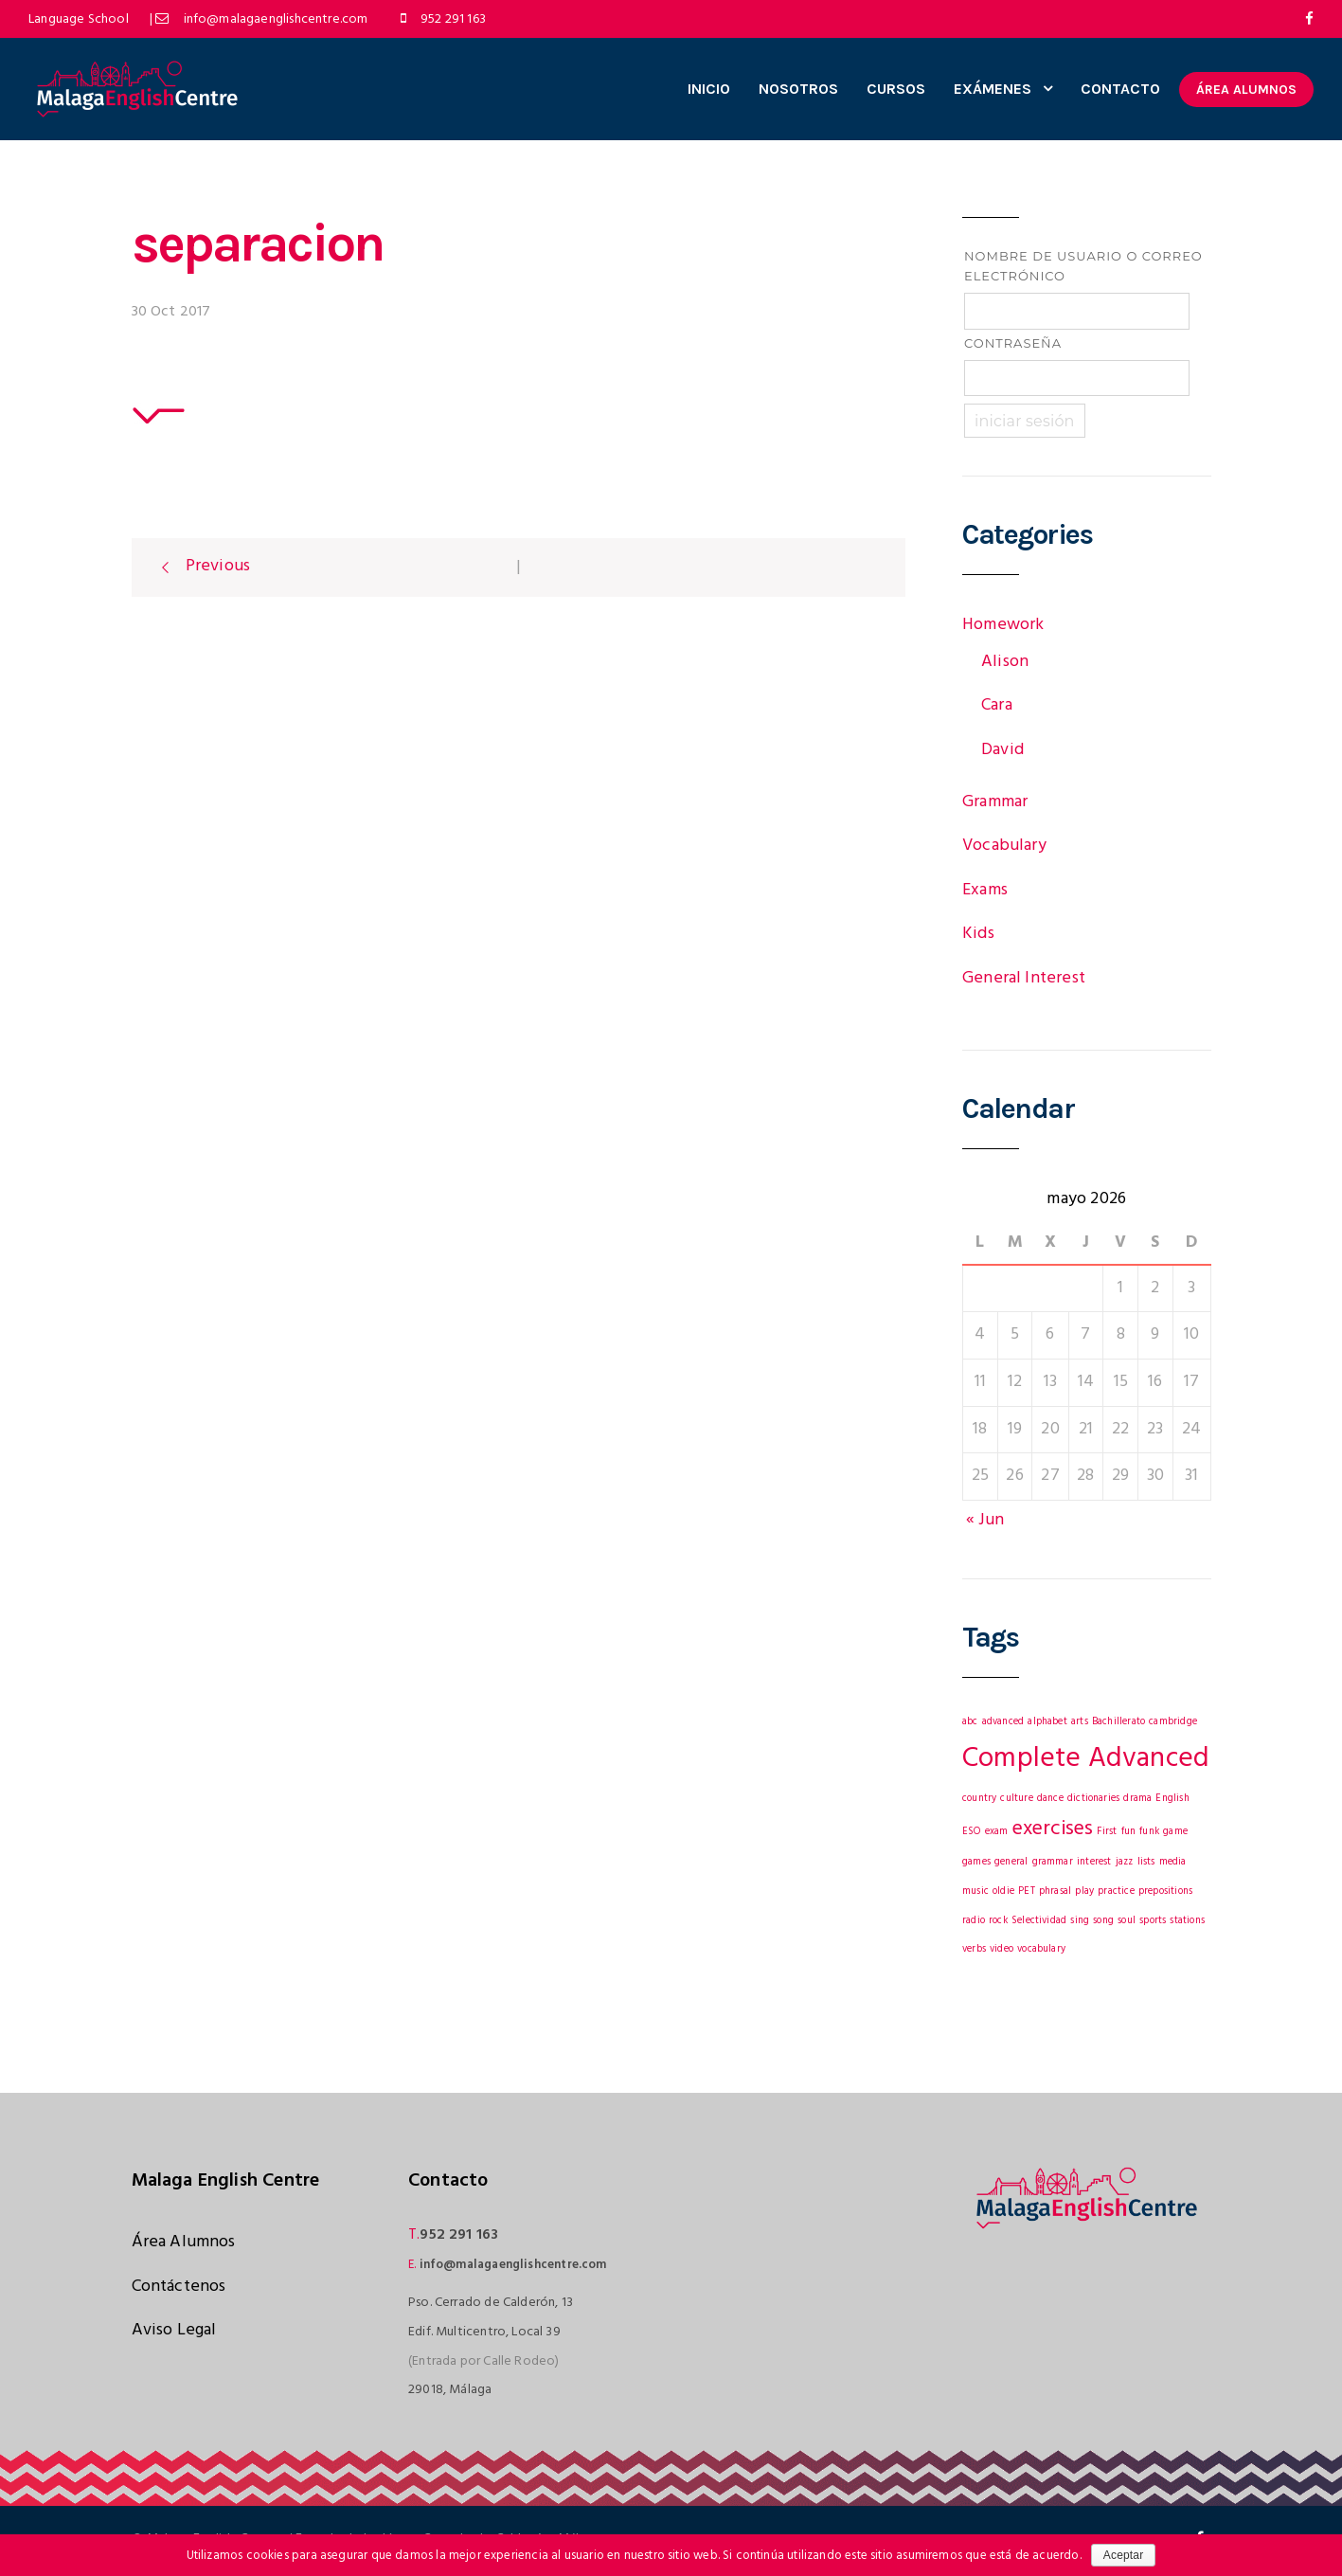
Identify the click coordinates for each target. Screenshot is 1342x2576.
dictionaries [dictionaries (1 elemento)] (1093, 1799)
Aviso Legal (174, 2330)
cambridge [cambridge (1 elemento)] (1173, 1722)
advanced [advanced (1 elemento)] (1003, 1722)
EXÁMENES (992, 89)
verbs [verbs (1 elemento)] (974, 1949)
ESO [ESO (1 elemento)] (971, 1832)
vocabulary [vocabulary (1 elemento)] (1041, 1949)
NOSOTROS (798, 89)
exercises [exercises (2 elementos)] (1053, 1829)
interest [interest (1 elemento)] (1094, 1862)
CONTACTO (1120, 89)
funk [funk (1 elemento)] (1149, 1832)
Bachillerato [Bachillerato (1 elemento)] (1118, 1722)
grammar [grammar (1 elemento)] (1052, 1862)
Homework (1003, 625)
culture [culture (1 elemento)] (1016, 1799)
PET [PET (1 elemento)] (1026, 1891)
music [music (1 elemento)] (975, 1891)
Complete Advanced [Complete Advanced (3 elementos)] (1085, 1759)
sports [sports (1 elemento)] (1152, 1921)
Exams (985, 890)
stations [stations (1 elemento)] (1187, 1921)
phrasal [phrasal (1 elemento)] (1055, 1891)
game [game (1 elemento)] (1175, 1832)
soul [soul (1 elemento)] (1127, 1921)
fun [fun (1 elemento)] (1128, 1832)
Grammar (995, 802)
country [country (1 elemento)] (979, 1799)
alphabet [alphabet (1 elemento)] (1047, 1722)
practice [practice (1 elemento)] (1116, 1891)
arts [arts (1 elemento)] (1079, 1722)
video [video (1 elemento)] (1001, 1949)
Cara (996, 705)
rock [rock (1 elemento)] (998, 1921)
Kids (978, 933)
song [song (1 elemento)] (1103, 1921)
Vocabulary (1004, 845)
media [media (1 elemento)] (1173, 1862)
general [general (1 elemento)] (1011, 1862)
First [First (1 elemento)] (1107, 1832)
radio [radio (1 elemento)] (973, 1921)
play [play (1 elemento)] (1084, 1891)
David (1002, 750)
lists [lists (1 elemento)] (1146, 1862)
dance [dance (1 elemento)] (1050, 1799)
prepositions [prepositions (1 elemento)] (1165, 1891)
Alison (1005, 662)
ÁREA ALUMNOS (1246, 89)
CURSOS (896, 89)
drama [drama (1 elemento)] (1137, 1799)
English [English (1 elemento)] (1172, 1799)
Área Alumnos (184, 2242)
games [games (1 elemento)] (976, 1862)
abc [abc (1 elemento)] (970, 1722)
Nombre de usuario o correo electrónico (1083, 265)
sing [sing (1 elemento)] (1079, 1921)
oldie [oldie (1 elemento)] (1003, 1891)
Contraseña (1013, 343)
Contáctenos (179, 2286)
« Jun (985, 1520)
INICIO (709, 89)
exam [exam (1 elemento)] (997, 1832)
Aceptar (1123, 2555)
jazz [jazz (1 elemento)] (1125, 1862)
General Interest (1023, 978)
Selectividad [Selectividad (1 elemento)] (1038, 1921)
